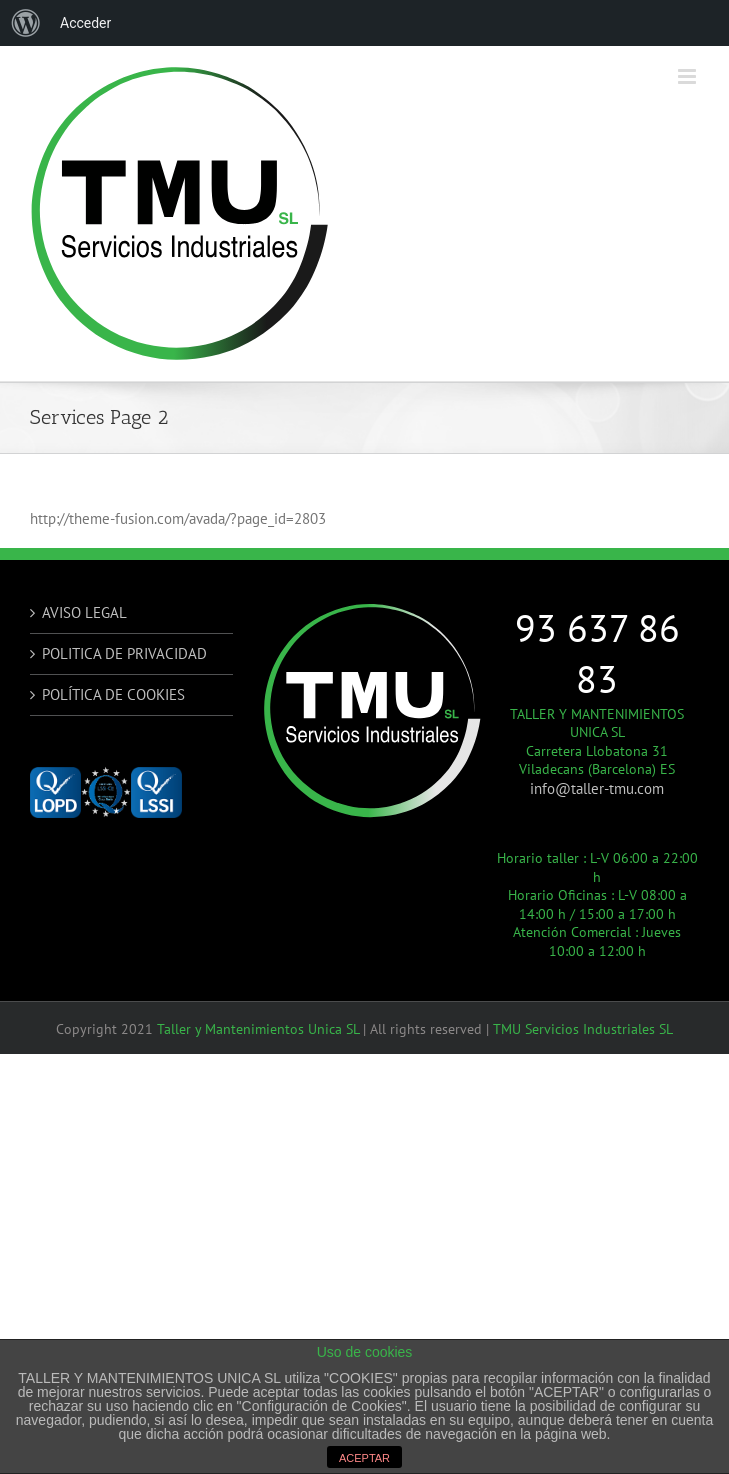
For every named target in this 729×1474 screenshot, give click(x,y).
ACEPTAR (364, 1458)
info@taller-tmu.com (597, 788)
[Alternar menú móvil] (688, 76)
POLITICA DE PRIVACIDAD (124, 653)
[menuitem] (26, 23)
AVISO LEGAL (84, 612)
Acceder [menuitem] (85, 23)
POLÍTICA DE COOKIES (113, 694)
